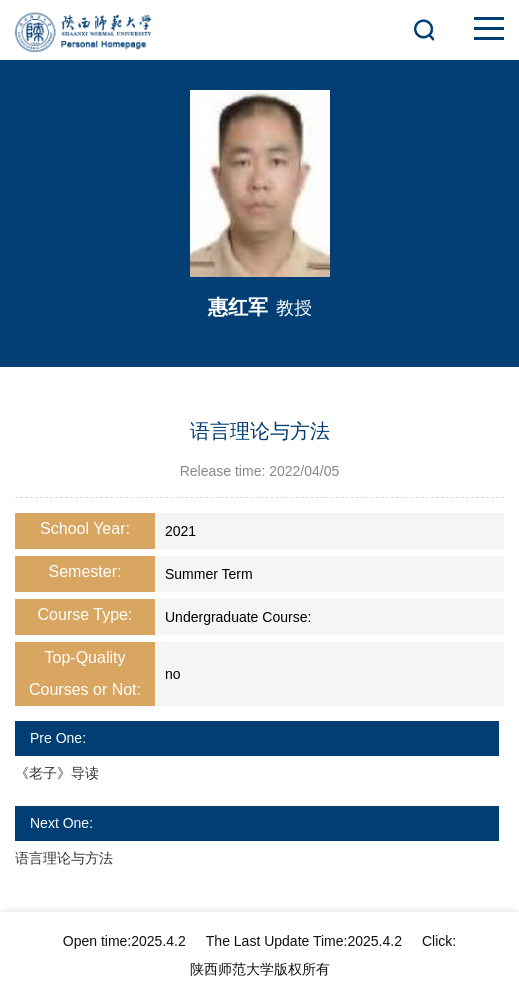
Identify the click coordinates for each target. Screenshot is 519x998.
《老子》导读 (57, 773)
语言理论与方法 (64, 858)
